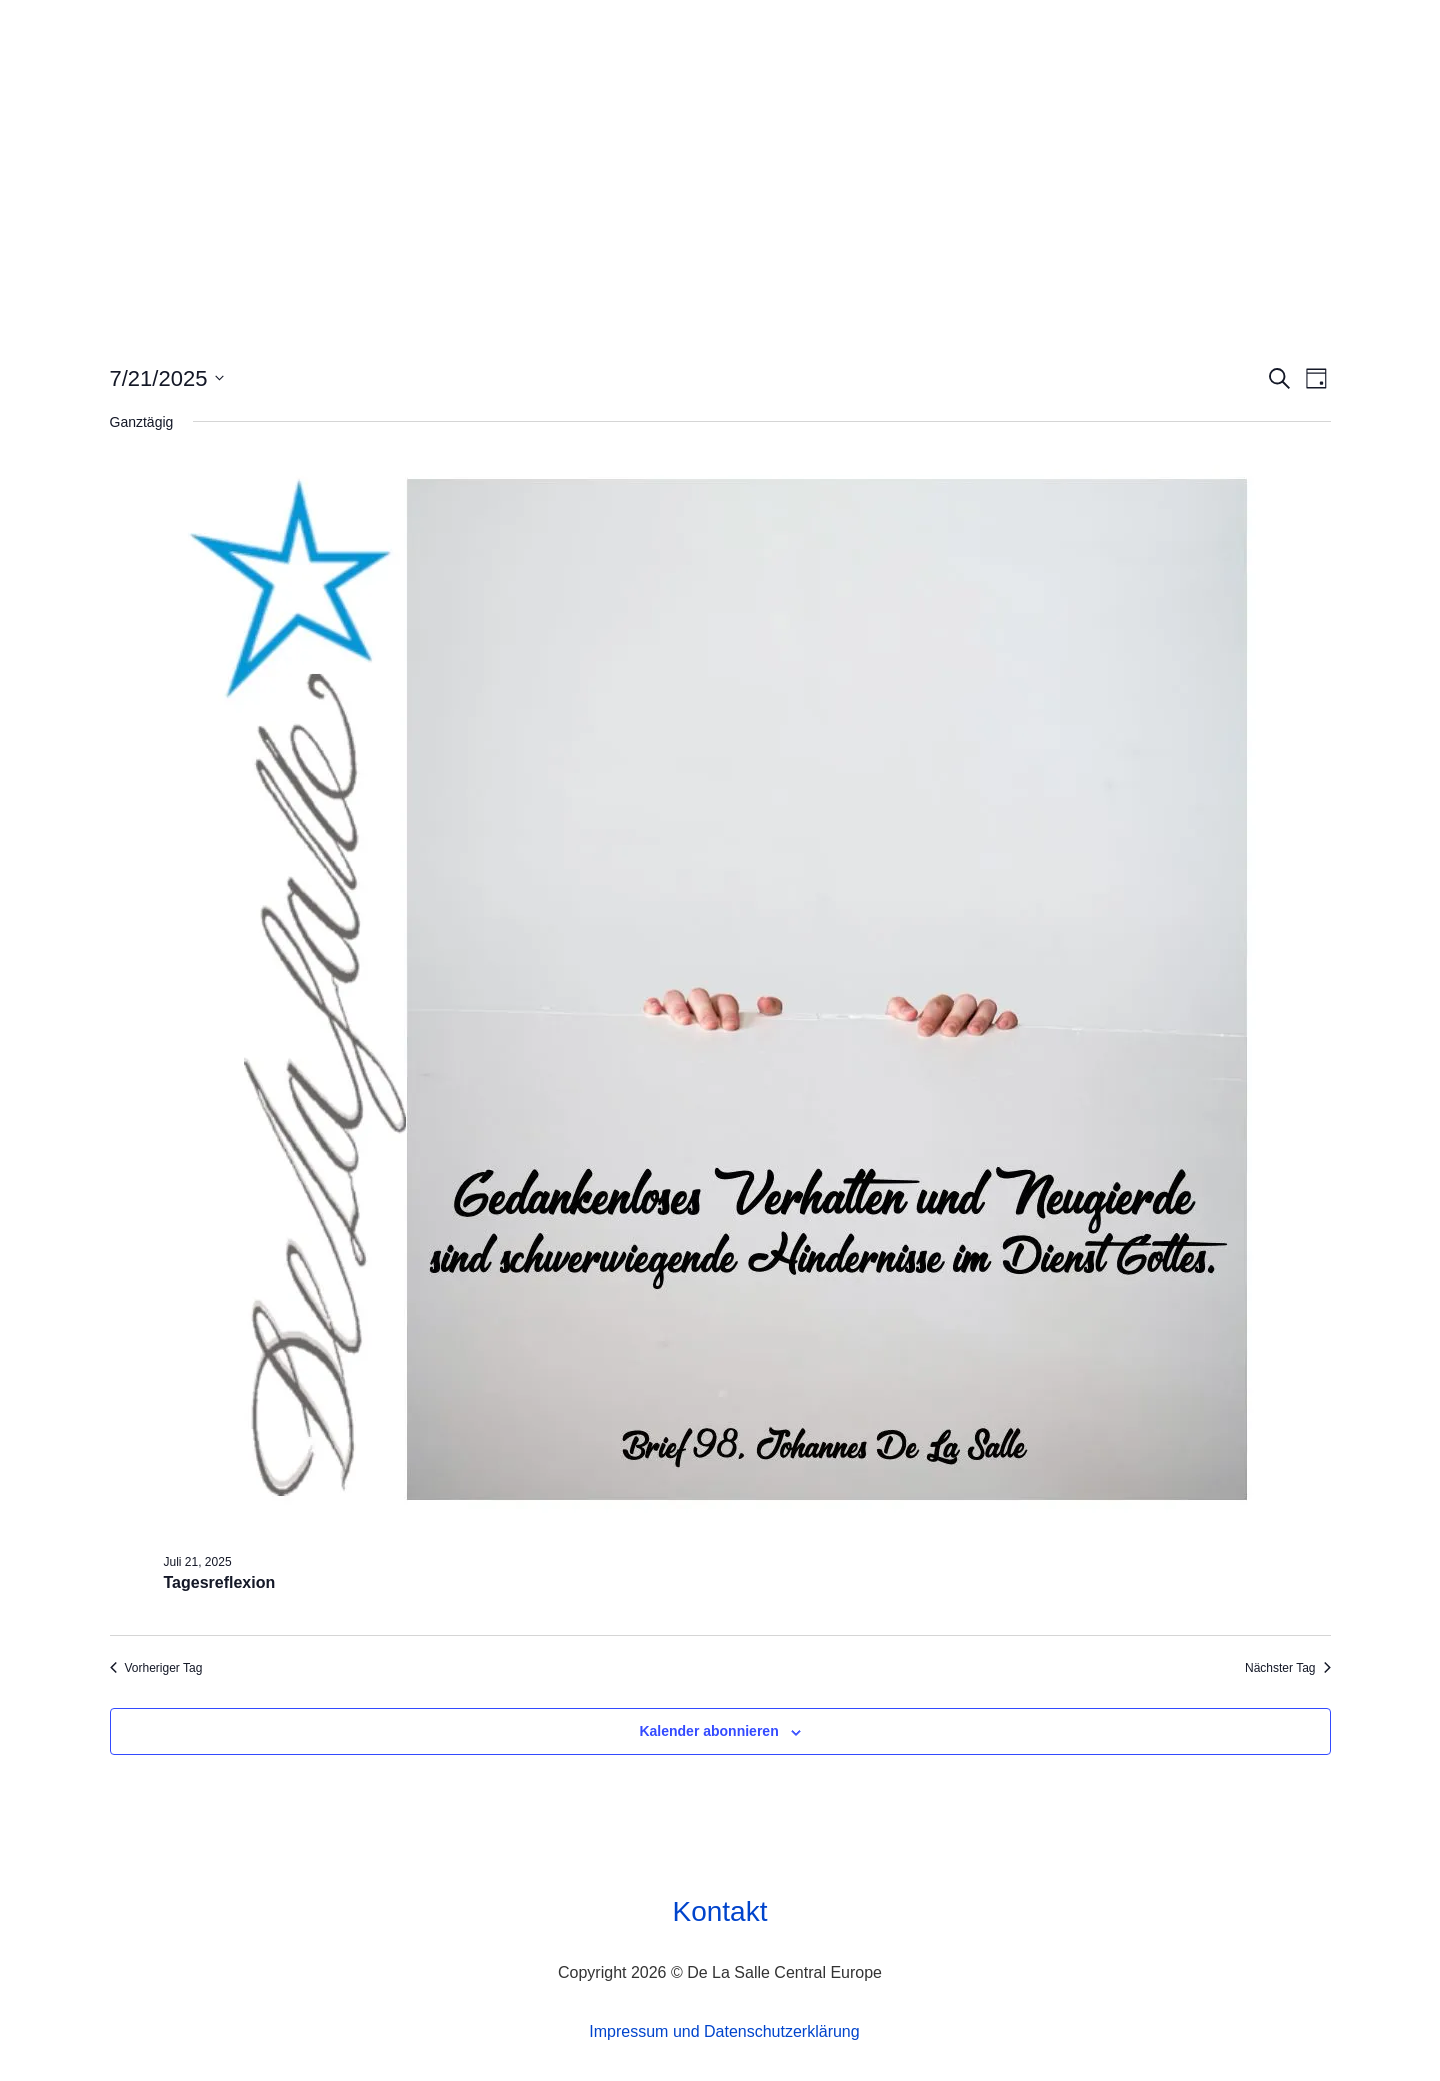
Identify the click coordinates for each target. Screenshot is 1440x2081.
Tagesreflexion (220, 1582)
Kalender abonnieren (708, 1731)
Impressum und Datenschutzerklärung (724, 2031)
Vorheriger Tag (156, 1668)
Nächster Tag (1287, 1668)
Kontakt (720, 1911)
